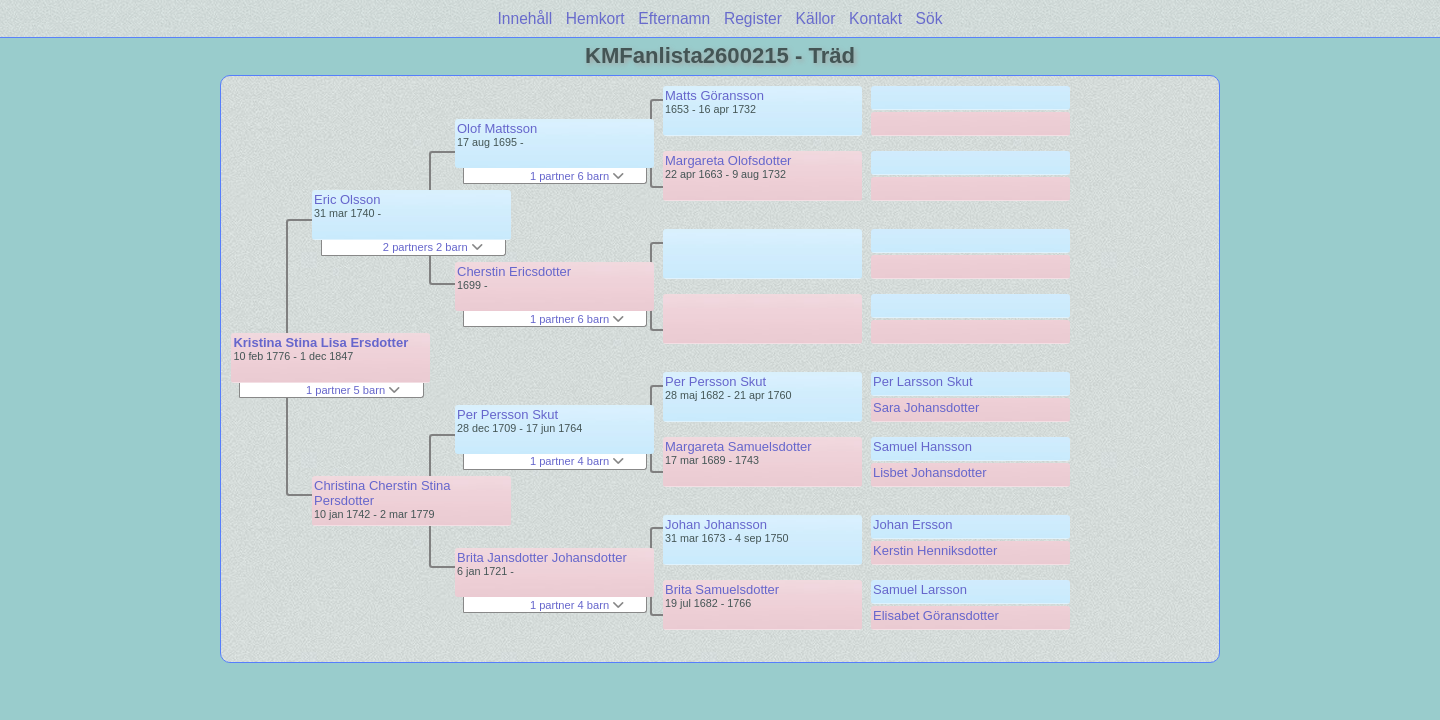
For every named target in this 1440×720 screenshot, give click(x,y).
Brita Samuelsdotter (722, 589)
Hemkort (595, 18)
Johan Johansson (716, 524)
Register (753, 18)
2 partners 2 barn (433, 247)
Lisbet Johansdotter (929, 472)
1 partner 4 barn (577, 461)
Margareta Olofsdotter (728, 160)
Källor (816, 18)
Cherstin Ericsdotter (514, 271)
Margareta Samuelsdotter (738, 446)
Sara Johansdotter (926, 407)
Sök (929, 18)
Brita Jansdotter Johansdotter (542, 557)
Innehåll (525, 18)
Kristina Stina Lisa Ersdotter (320, 342)
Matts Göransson (714, 95)
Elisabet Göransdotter (936, 615)
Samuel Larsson (920, 589)
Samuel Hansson (922, 446)
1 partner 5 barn (353, 390)
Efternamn (674, 18)
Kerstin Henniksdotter (935, 550)
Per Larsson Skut (923, 381)
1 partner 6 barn (577, 176)
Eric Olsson (347, 199)
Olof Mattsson (497, 128)
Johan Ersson (913, 524)
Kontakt (875, 18)
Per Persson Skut (507, 414)
